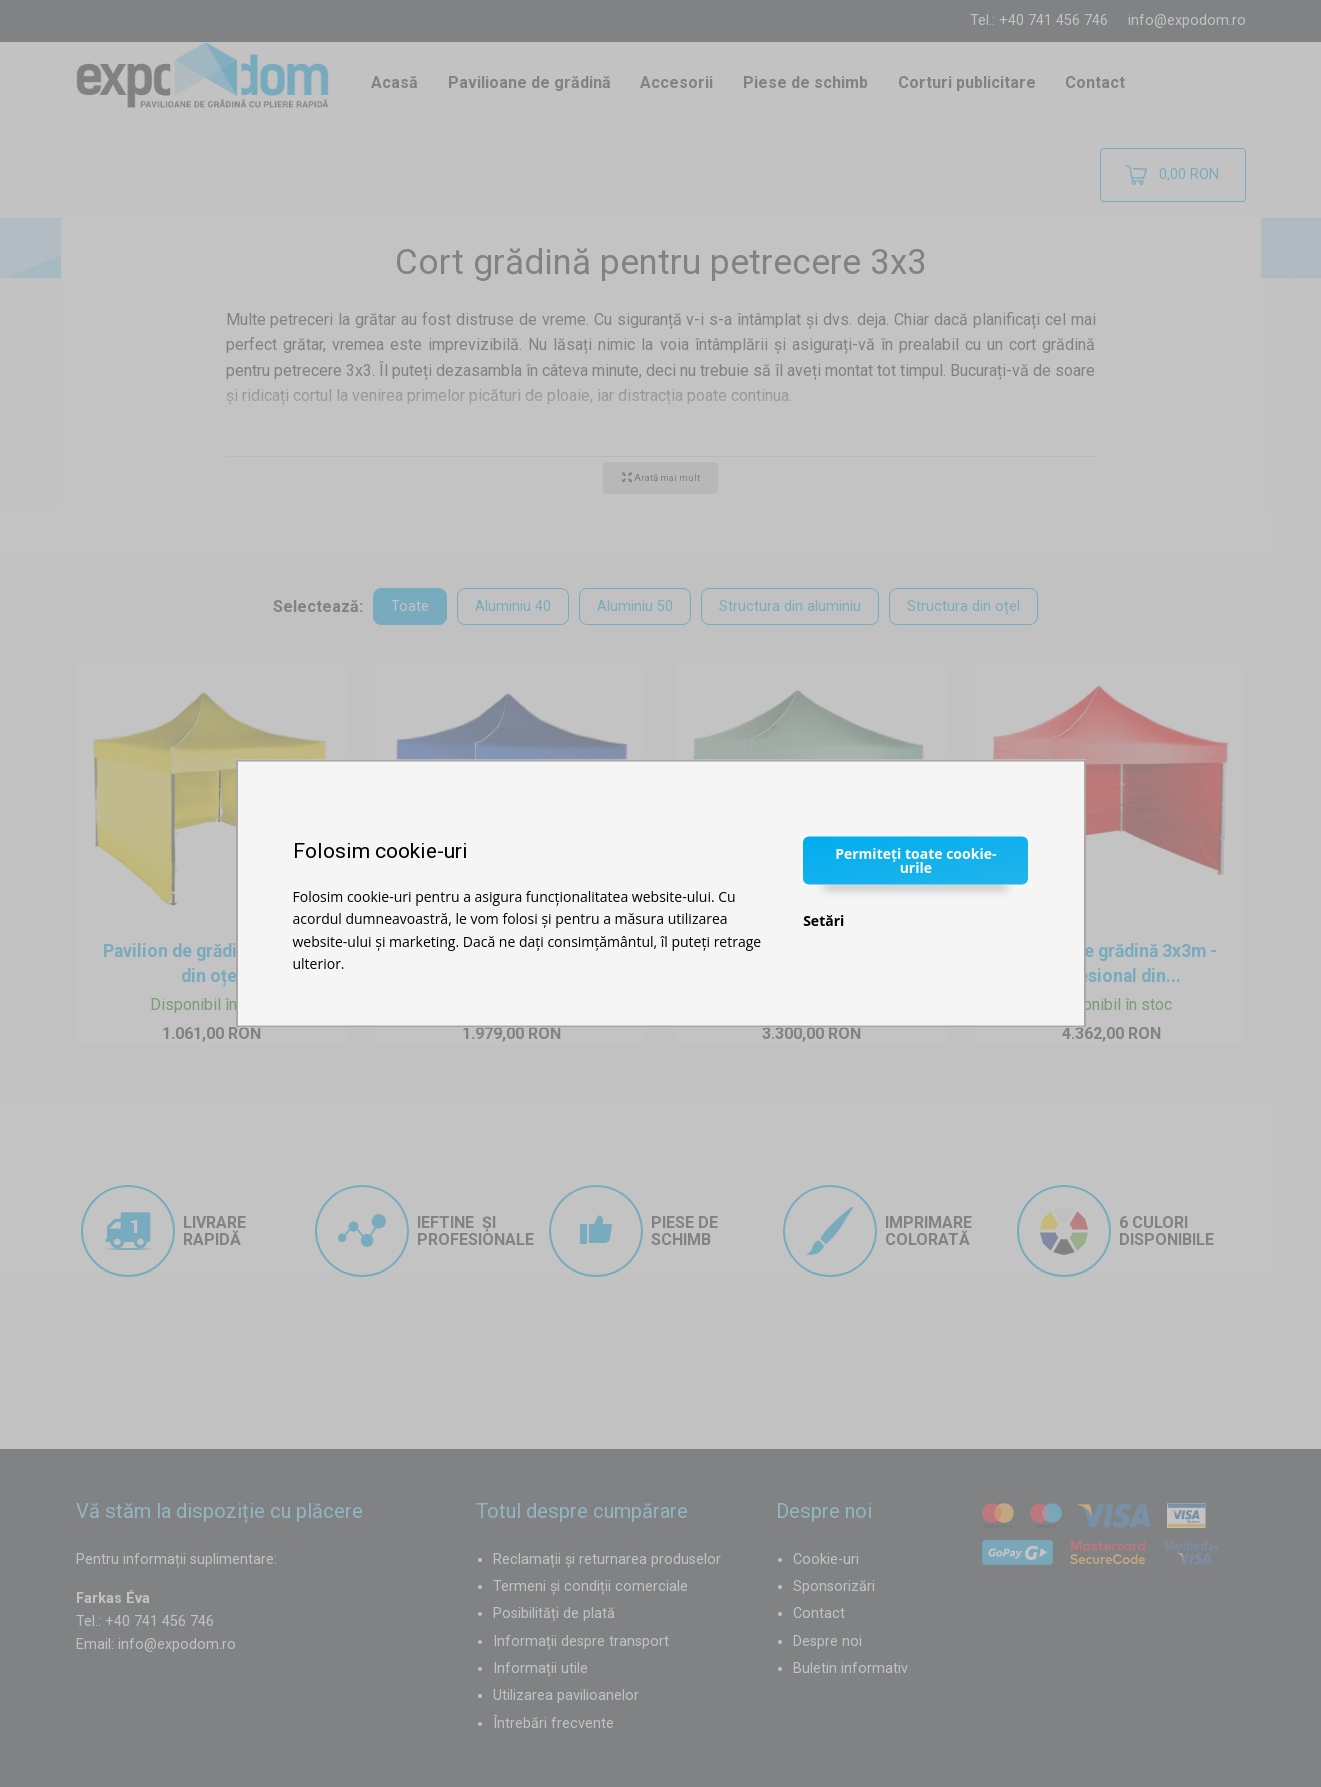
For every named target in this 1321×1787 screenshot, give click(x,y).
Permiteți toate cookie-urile (915, 859)
